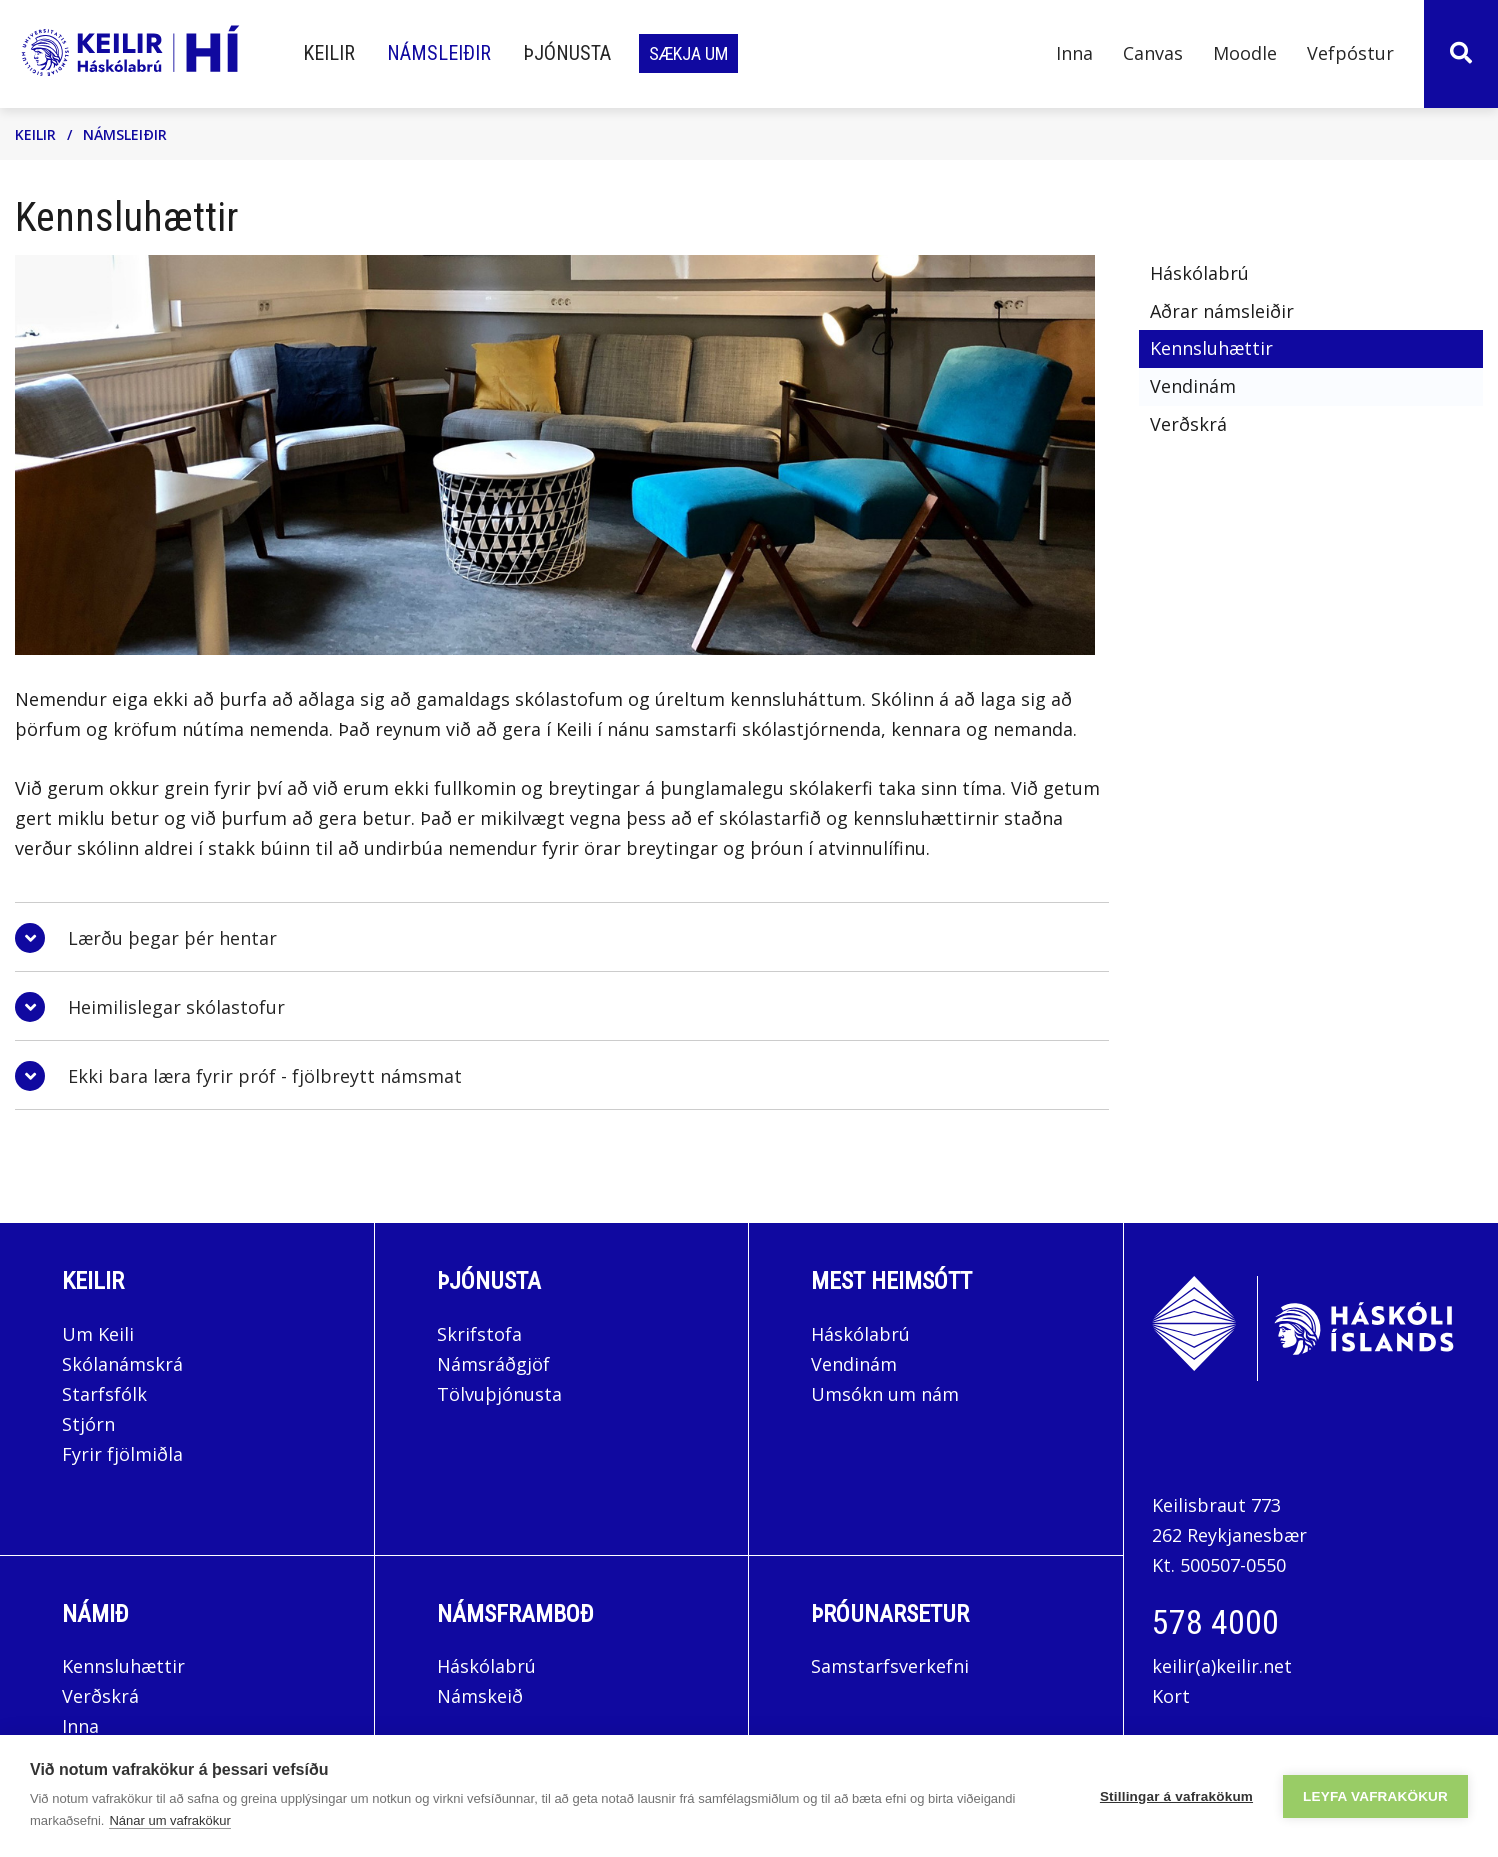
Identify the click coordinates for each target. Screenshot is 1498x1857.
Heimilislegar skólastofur (176, 1007)
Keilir (35, 134)
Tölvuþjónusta (499, 1394)
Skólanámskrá (122, 1364)
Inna (83, 1726)
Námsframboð (515, 1614)
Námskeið (480, 1696)
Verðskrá (100, 1696)
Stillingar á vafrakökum (1176, 1796)
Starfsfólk (104, 1394)
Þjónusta (489, 1281)
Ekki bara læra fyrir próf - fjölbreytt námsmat (265, 1076)
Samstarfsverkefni (890, 1666)
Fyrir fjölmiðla (122, 1454)
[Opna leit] (1461, 54)
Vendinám (854, 1364)
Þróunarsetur (890, 1614)
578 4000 (1215, 1622)
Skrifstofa (479, 1334)
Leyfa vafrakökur (1375, 1796)
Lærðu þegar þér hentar (172, 938)
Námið (95, 1614)
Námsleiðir (125, 134)
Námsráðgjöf (493, 1364)
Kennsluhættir (123, 1666)
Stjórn (88, 1424)
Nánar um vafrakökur (169, 1820)
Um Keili (98, 1334)
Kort (1171, 1696)
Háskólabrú (860, 1334)
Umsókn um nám (885, 1394)
